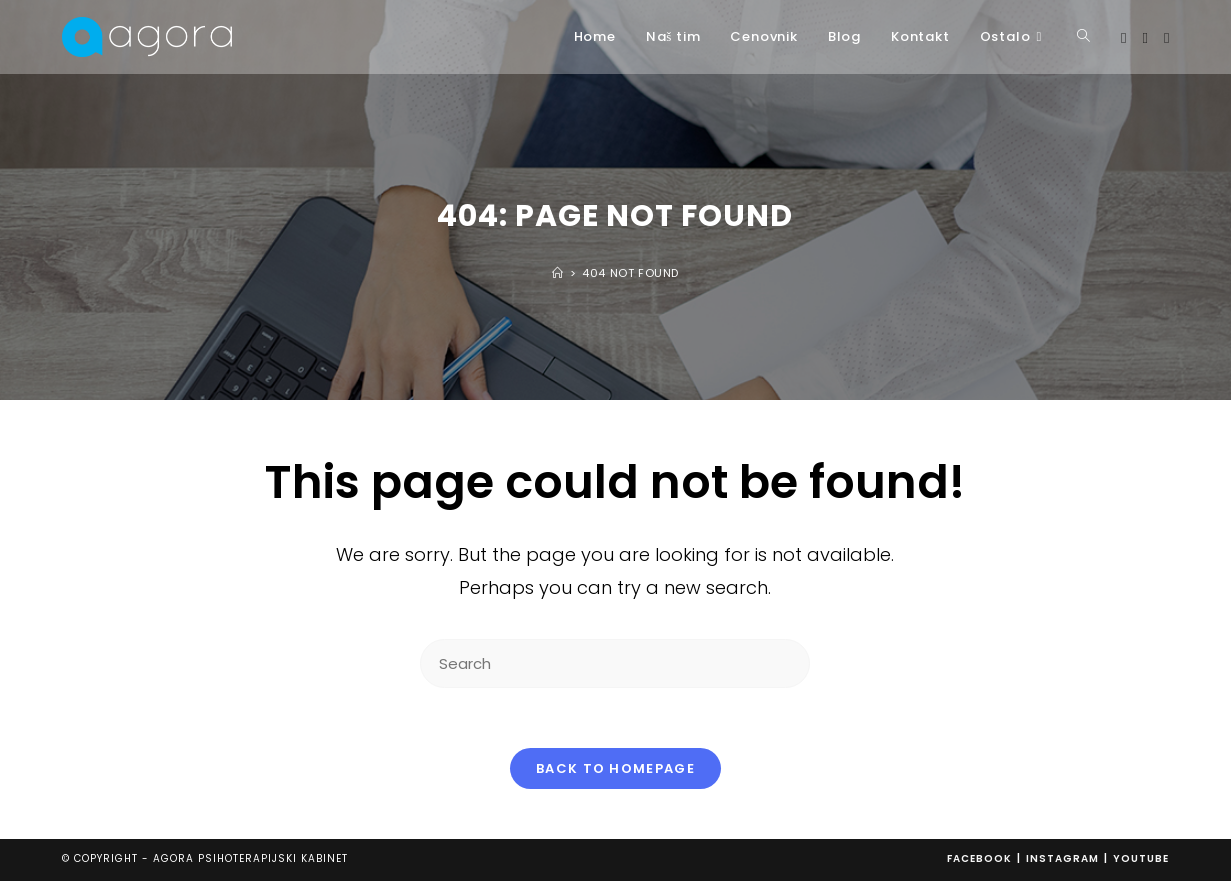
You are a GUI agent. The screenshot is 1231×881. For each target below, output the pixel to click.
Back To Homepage (615, 768)
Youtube (1141, 858)
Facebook (979, 858)
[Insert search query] (615, 663)
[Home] (558, 273)
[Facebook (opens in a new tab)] (1123, 38)
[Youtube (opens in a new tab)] (1166, 38)
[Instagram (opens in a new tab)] (1144, 38)
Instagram (1062, 858)
